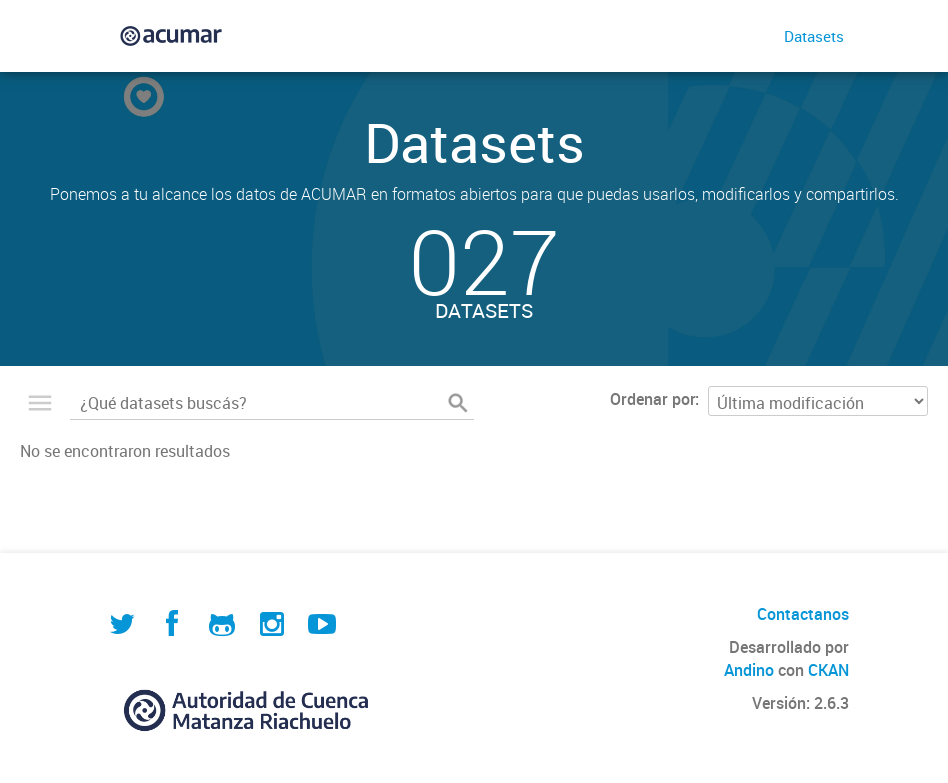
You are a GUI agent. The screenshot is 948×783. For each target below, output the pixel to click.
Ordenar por (652, 399)
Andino (749, 670)
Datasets (814, 36)
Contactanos (803, 614)
